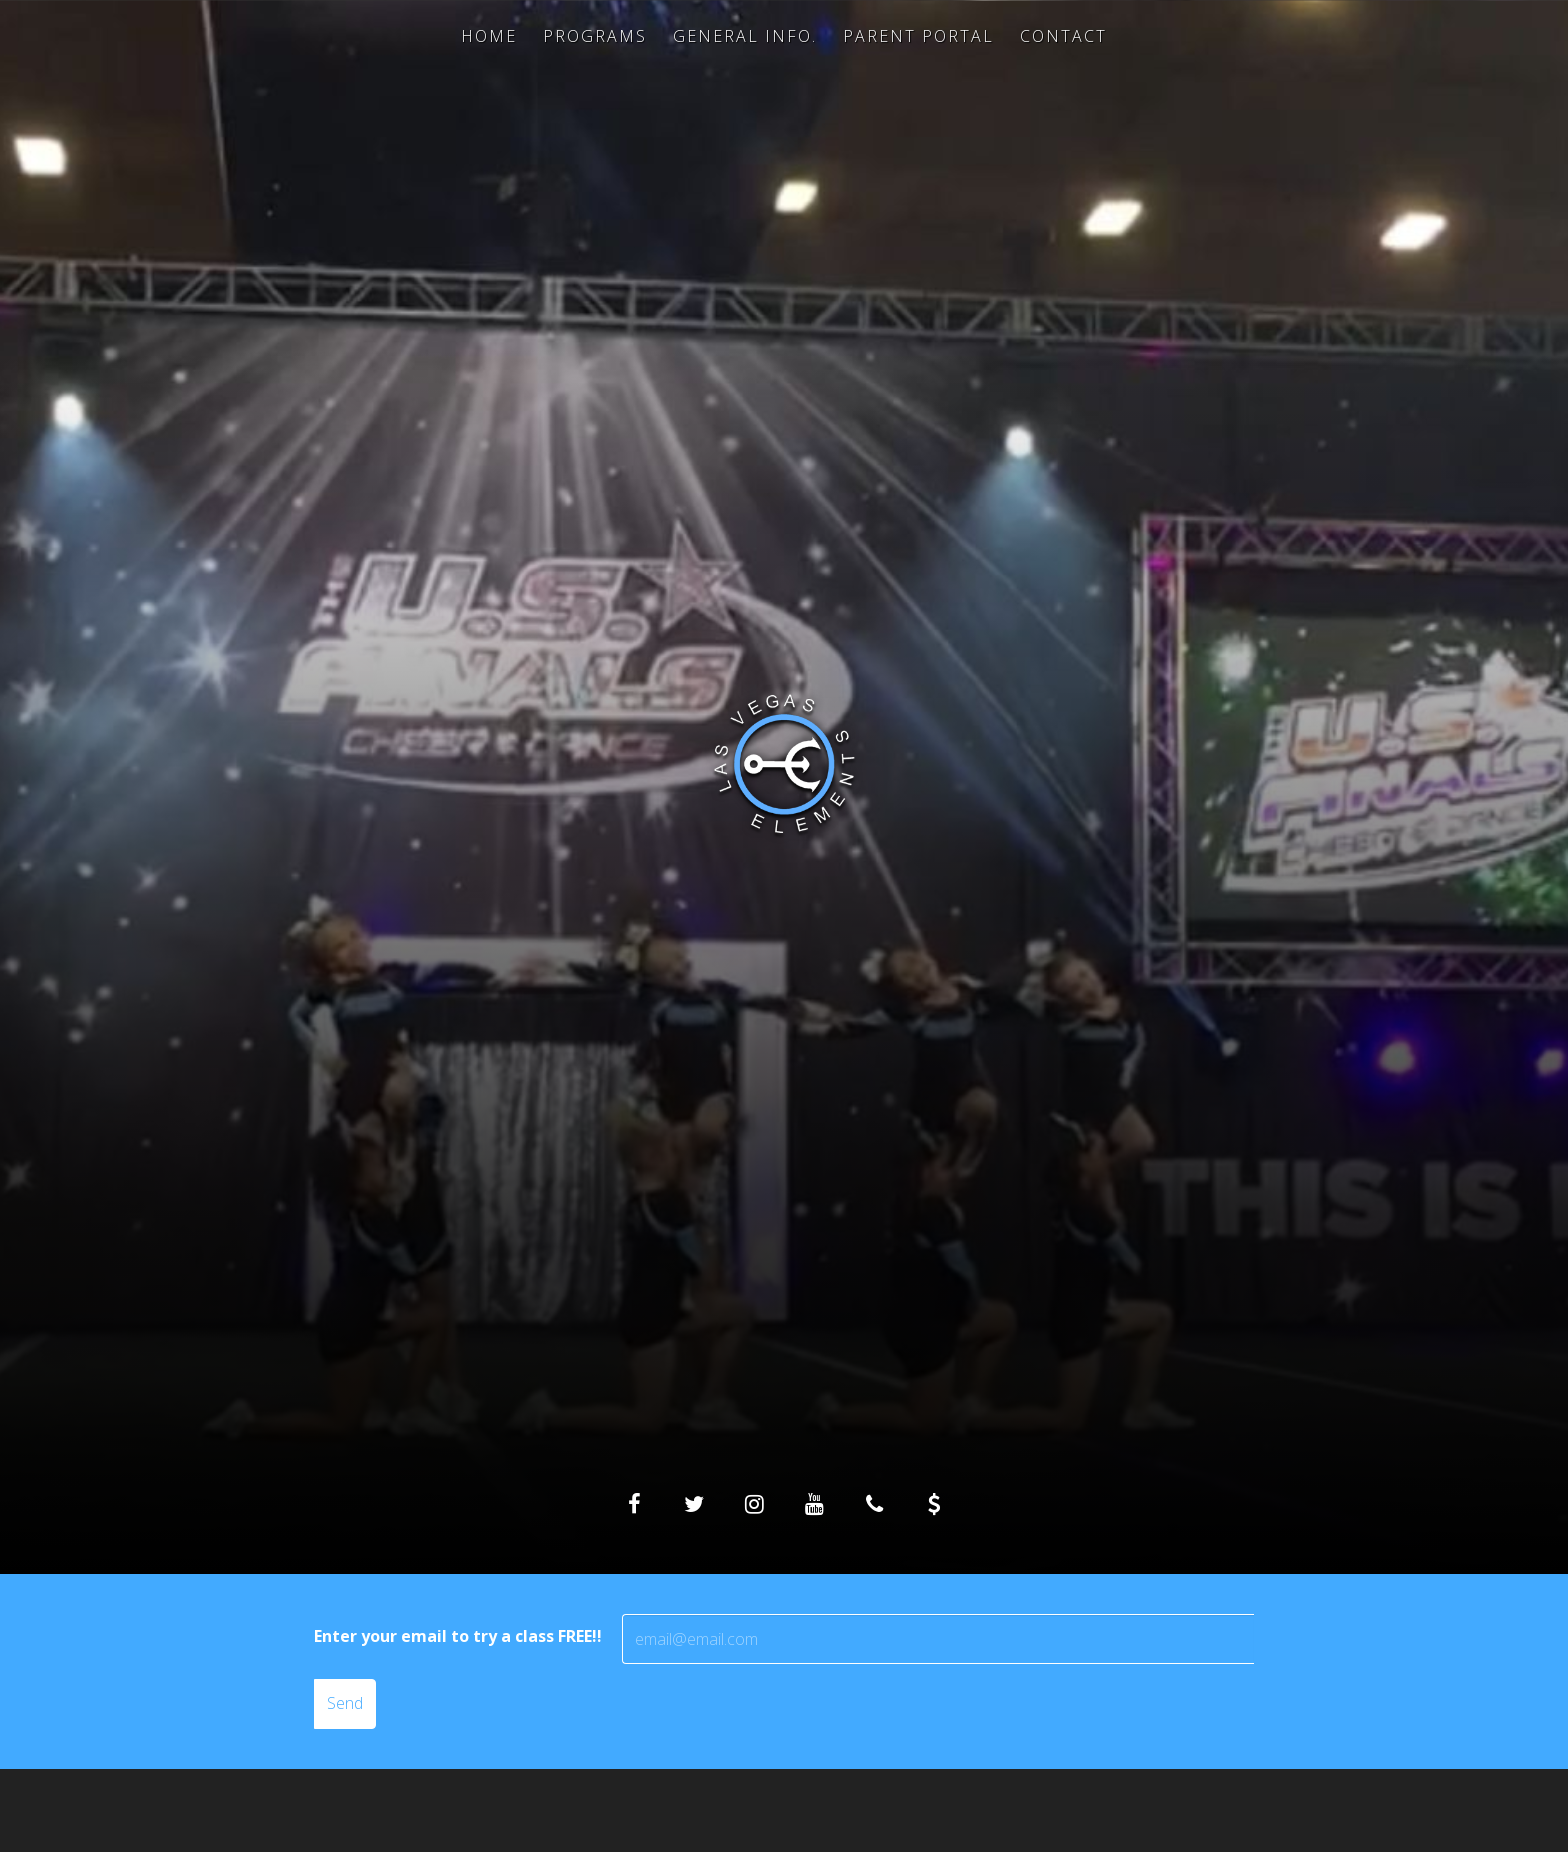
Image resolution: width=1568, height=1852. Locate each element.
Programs (595, 36)
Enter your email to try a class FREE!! (458, 1636)
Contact (1063, 36)
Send (345, 1703)
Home (489, 36)
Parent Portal (918, 36)
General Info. (745, 36)
